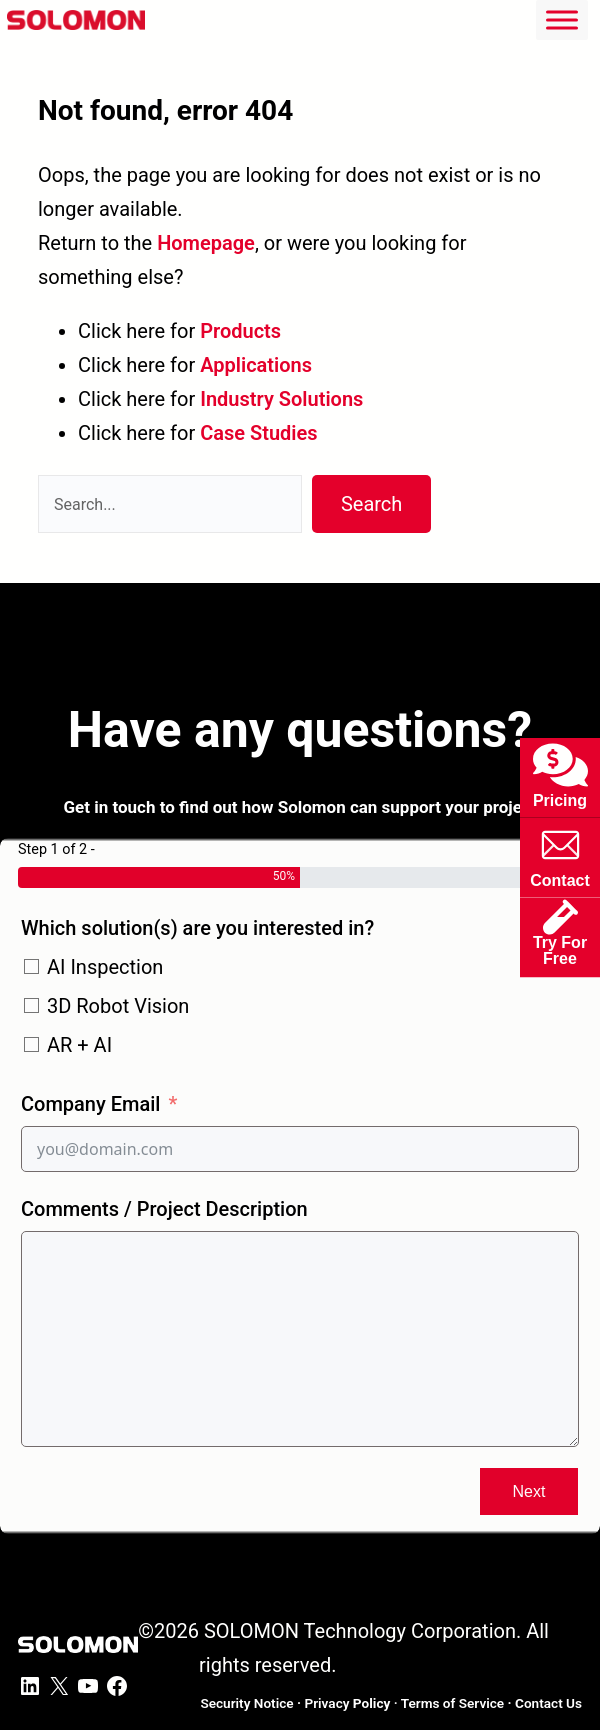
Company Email (90, 1104)
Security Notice (246, 1703)
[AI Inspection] (31, 966)
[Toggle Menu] (562, 19)
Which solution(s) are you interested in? (197, 928)
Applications (256, 365)
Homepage (206, 243)
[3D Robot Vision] (31, 1005)
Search (371, 504)
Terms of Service (452, 1703)
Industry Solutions (281, 399)
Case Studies (258, 433)
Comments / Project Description (164, 1209)
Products (240, 331)
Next (529, 1491)
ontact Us (548, 1703)
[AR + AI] (31, 1044)
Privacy (347, 1703)
